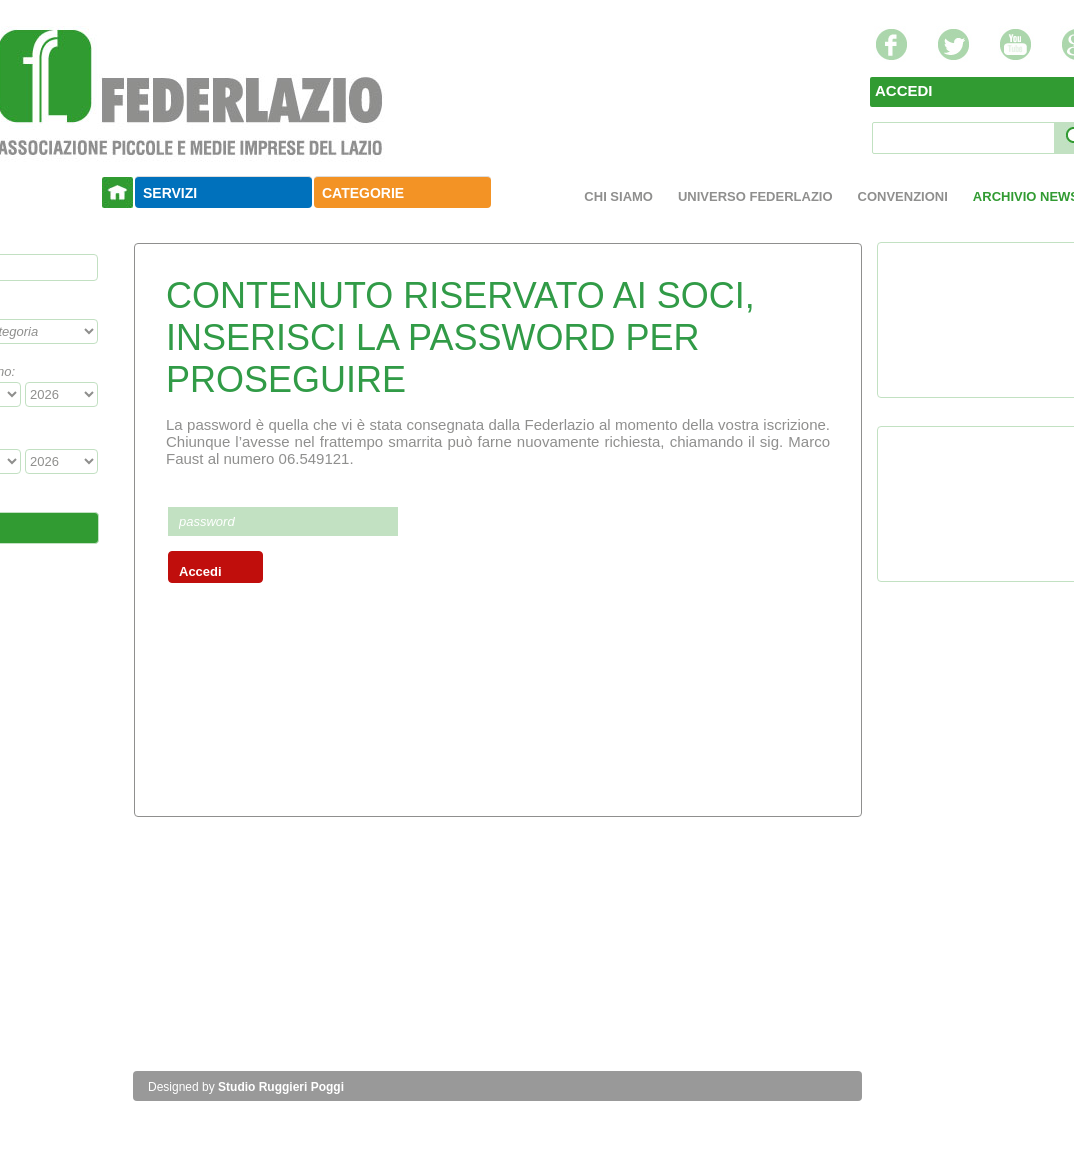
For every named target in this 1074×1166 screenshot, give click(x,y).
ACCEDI (904, 90)
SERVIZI (170, 193)
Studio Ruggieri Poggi (281, 1087)
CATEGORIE (363, 193)
